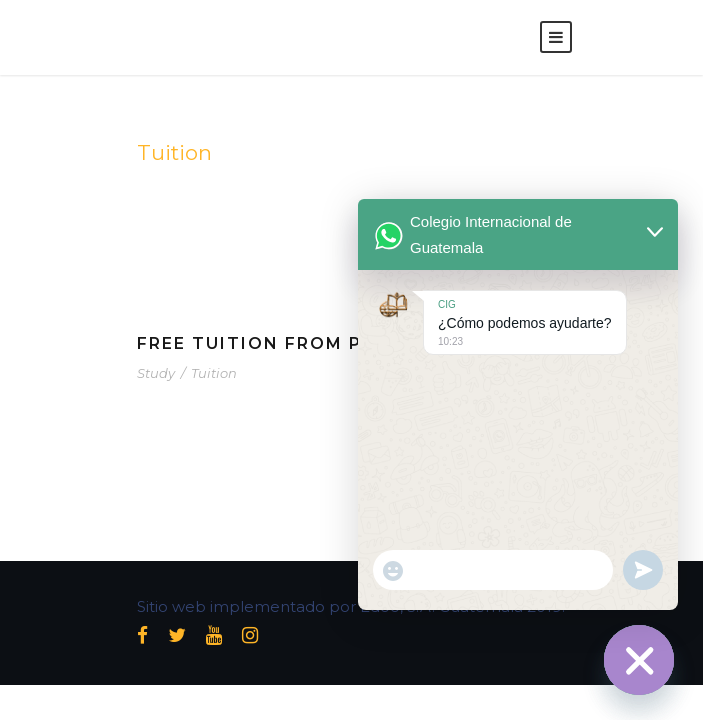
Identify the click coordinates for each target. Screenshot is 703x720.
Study (156, 373)
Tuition (214, 373)
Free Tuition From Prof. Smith (309, 343)
